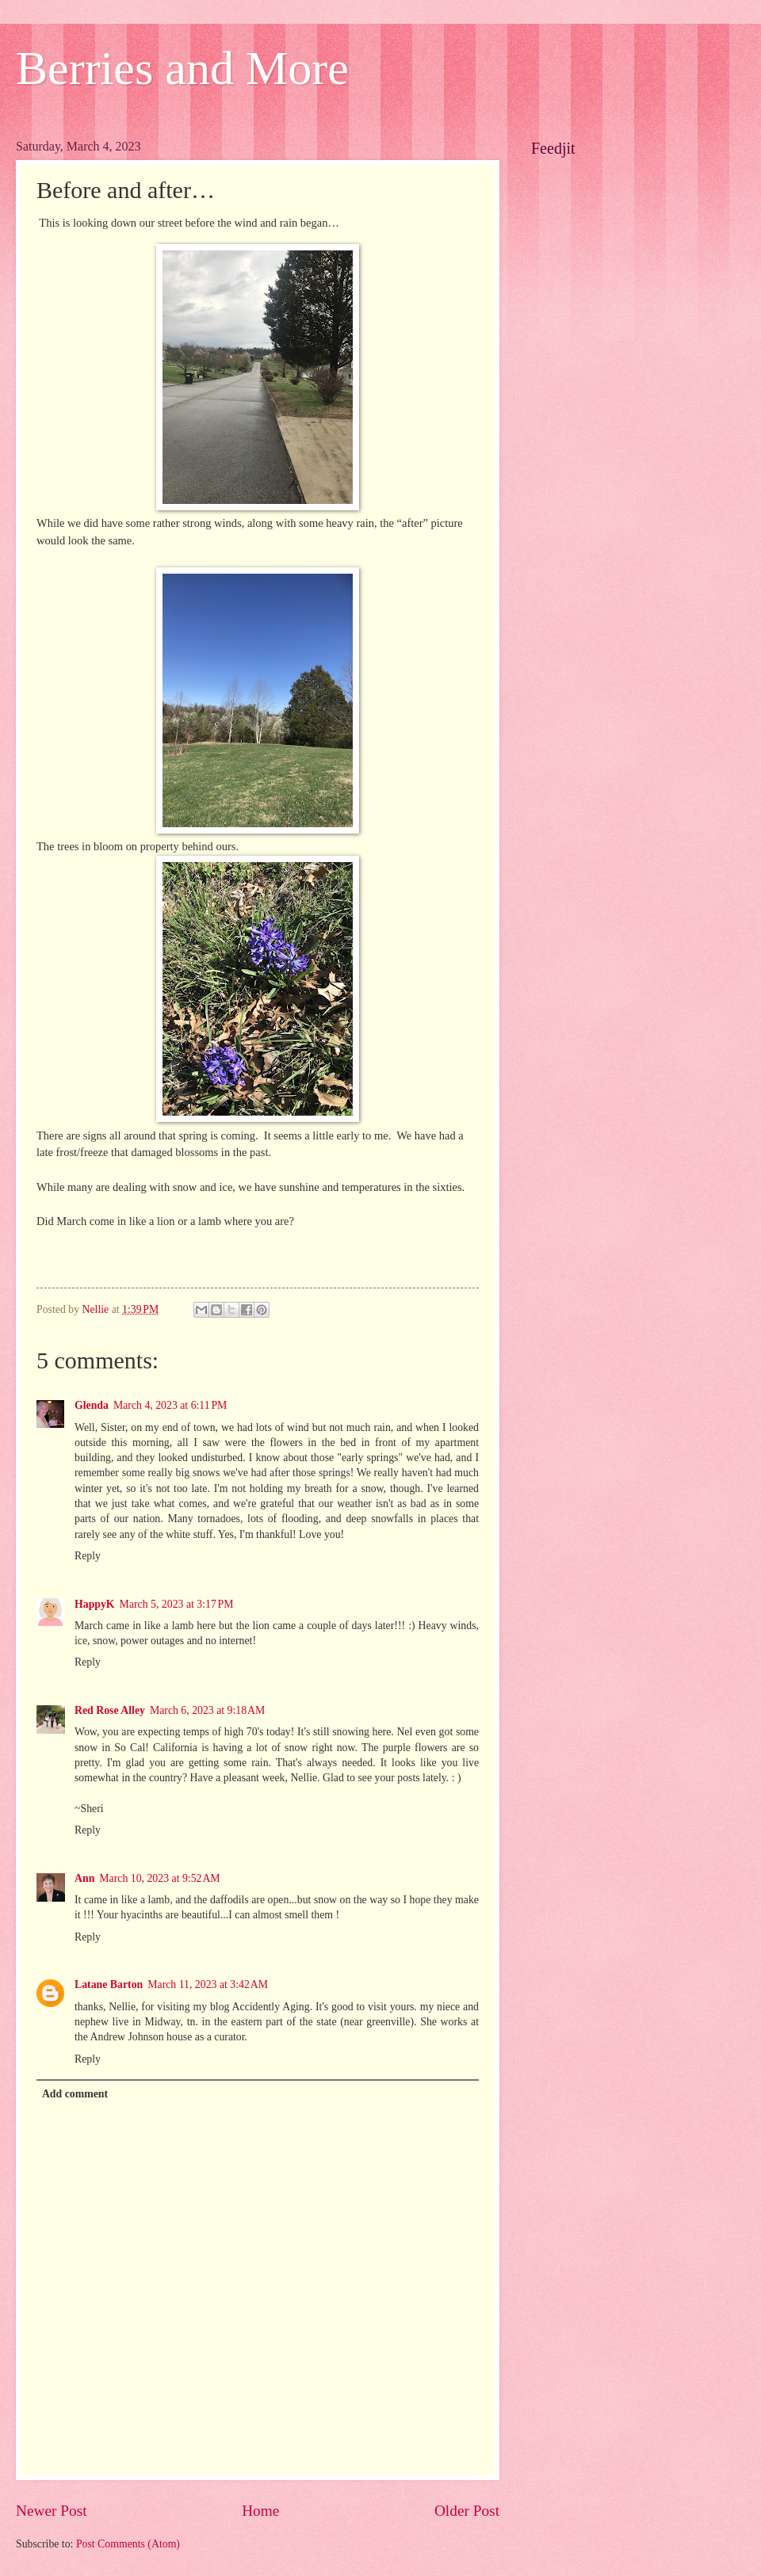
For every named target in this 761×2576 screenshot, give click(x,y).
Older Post (466, 2510)
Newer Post (51, 2510)
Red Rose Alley (110, 1710)
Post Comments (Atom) (128, 2544)
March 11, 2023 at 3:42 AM (207, 1984)
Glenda (92, 1405)
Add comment (75, 2094)
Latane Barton (109, 1984)
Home (260, 2510)
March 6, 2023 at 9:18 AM (207, 1710)
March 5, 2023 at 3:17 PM (177, 1604)
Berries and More (182, 68)
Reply (88, 1556)
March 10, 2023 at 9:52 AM (159, 1878)
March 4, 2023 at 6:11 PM (170, 1405)
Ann (84, 1878)
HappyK (95, 1604)
